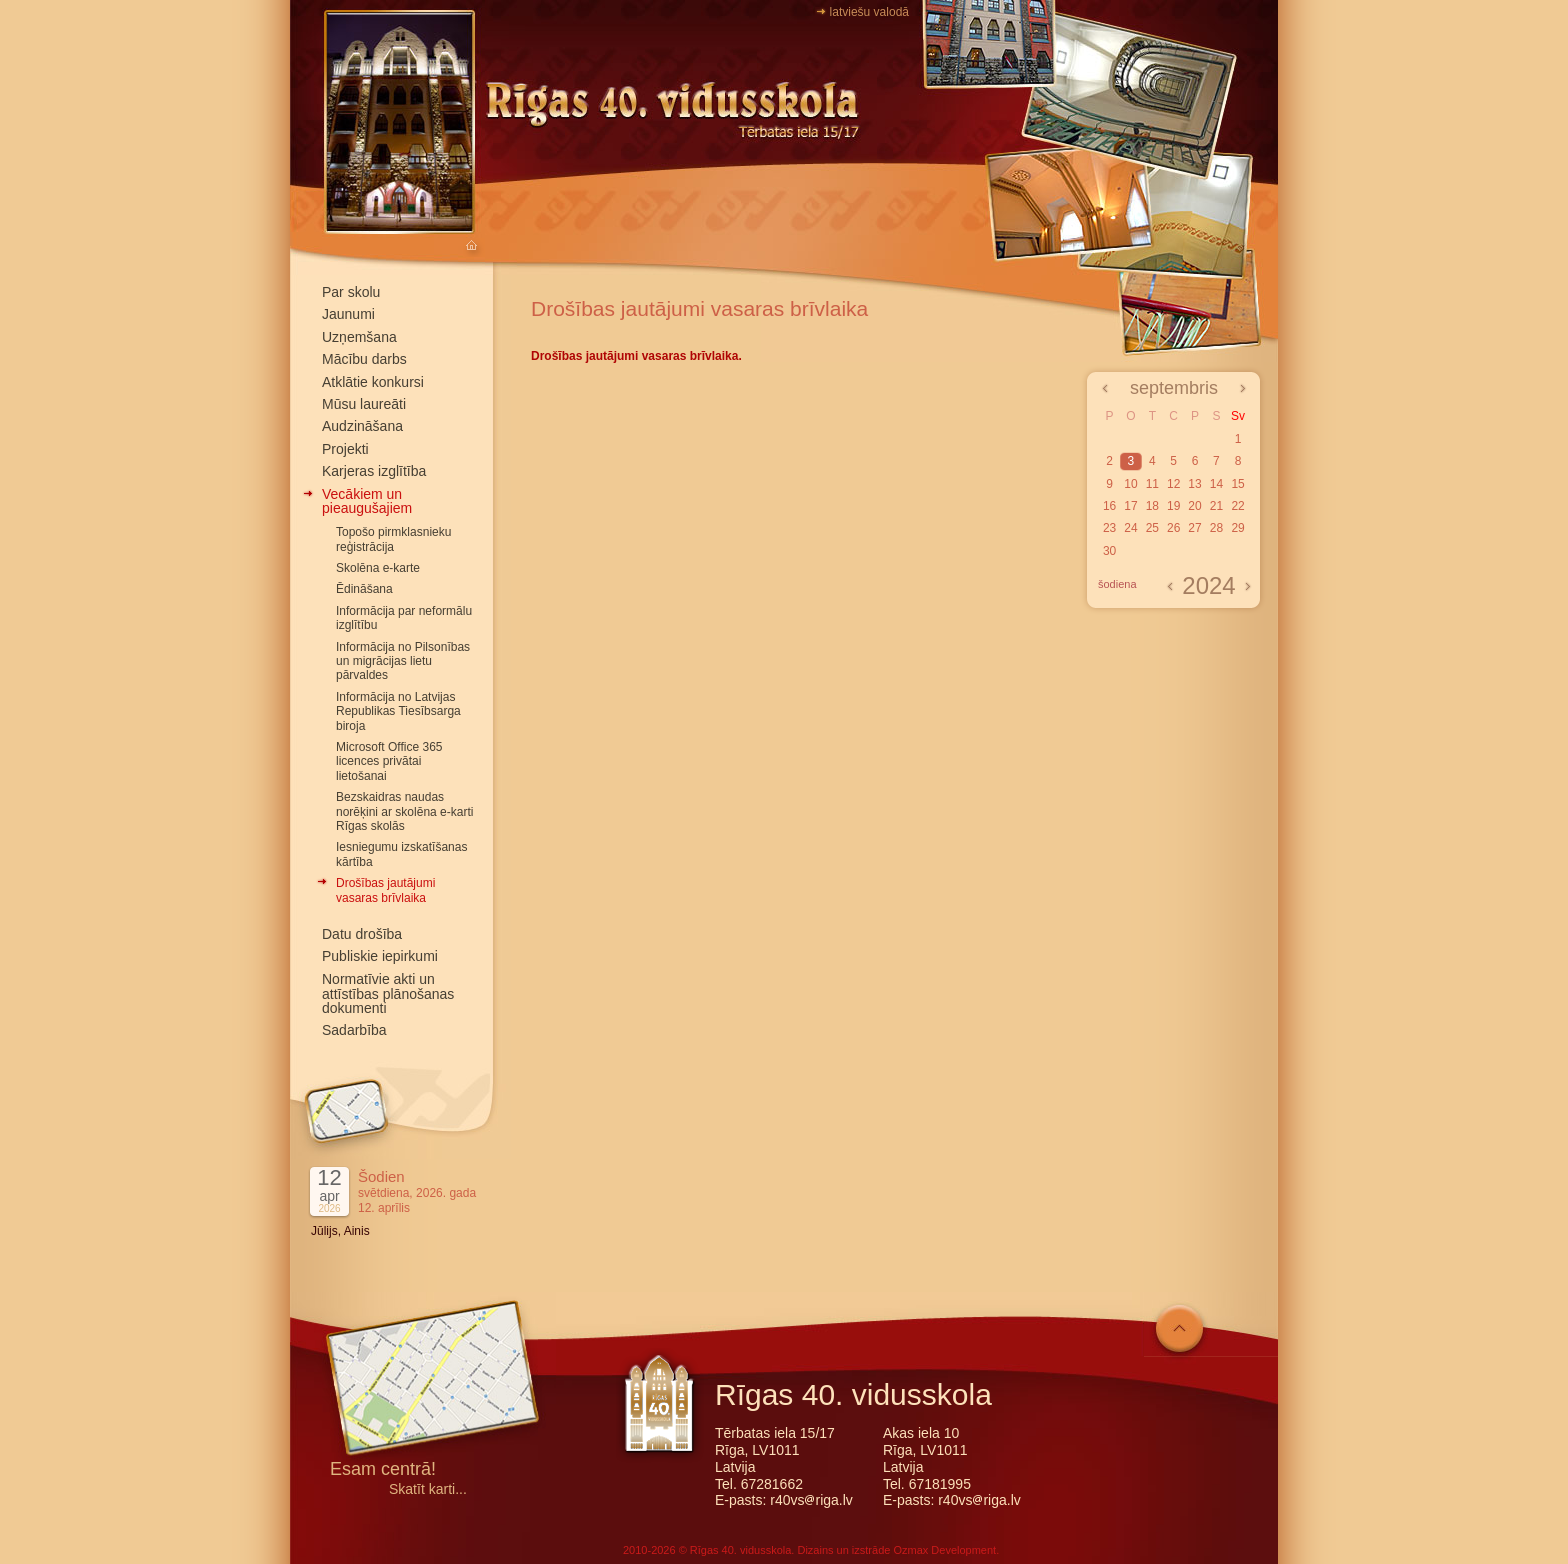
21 (1216, 506)
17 (1130, 506)
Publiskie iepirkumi (380, 956)
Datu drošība (362, 934)
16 (1109, 506)
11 (1152, 484)
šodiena (1117, 584)
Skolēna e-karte (378, 568)
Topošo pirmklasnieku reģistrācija (393, 539)
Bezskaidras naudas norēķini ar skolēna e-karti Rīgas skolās (404, 811)
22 (1237, 506)
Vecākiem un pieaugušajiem (367, 501)
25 (1152, 528)
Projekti (345, 449)
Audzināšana (362, 426)
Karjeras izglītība (374, 471)
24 (1130, 528)
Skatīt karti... (428, 1489)
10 (1130, 484)
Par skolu (351, 292)
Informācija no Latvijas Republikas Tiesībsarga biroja (398, 711)
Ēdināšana (364, 589)
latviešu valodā (869, 12)
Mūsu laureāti (364, 404)
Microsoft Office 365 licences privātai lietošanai (389, 761)
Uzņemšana (359, 337)
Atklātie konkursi (373, 382)
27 (1194, 528)
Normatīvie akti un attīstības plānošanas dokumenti (388, 994)
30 (1109, 551)
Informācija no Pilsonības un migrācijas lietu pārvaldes (403, 661)
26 (1173, 528)
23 (1109, 528)
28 (1216, 528)
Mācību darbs (364, 359)
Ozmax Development (944, 1550)
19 (1173, 506)
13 (1194, 484)
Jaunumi (348, 314)
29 (1237, 528)
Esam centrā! (383, 1470)
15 (1237, 484)
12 (1173, 484)
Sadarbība (354, 1030)
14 (1216, 484)
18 (1152, 506)
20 (1194, 506)
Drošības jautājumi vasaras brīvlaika (385, 890)
